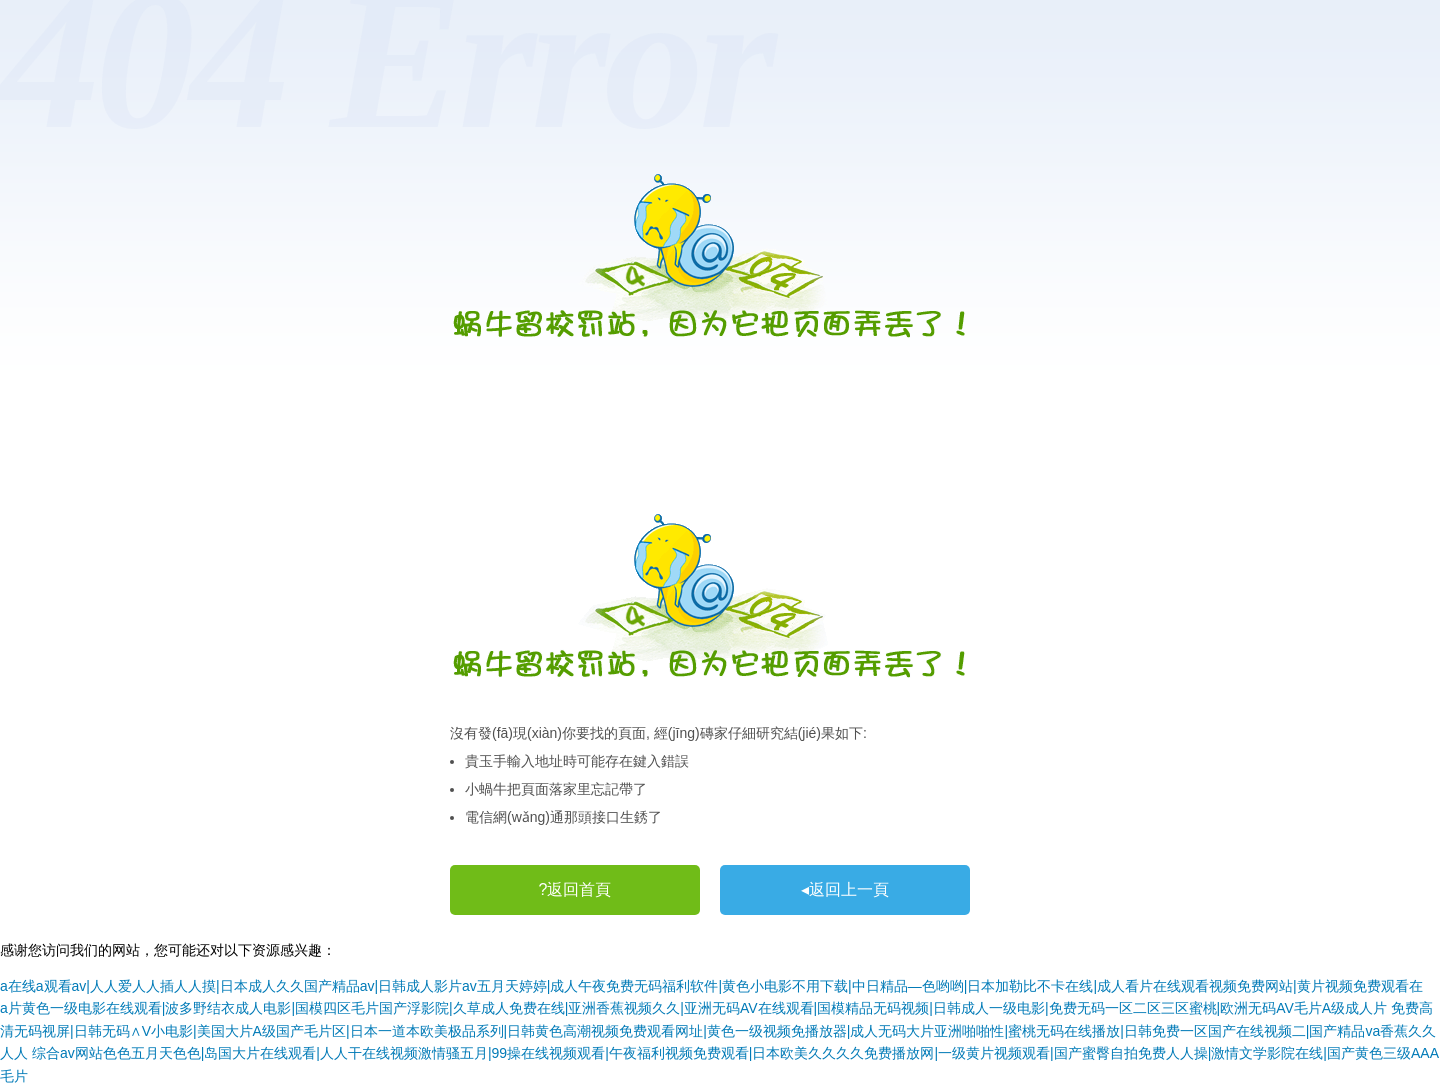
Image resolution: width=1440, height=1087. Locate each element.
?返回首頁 (575, 889)
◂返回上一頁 (845, 889)
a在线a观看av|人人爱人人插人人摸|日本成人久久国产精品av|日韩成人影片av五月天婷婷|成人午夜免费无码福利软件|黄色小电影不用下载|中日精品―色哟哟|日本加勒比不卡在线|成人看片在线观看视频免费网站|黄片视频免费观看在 (711, 986)
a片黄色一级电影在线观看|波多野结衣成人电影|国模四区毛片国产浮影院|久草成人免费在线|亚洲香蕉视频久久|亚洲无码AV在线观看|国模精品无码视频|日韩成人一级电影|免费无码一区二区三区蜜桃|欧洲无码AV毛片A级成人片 (693, 1008)
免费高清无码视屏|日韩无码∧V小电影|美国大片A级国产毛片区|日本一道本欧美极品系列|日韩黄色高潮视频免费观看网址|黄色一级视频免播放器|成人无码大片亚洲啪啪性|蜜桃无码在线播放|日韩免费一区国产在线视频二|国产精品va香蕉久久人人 (718, 1030)
